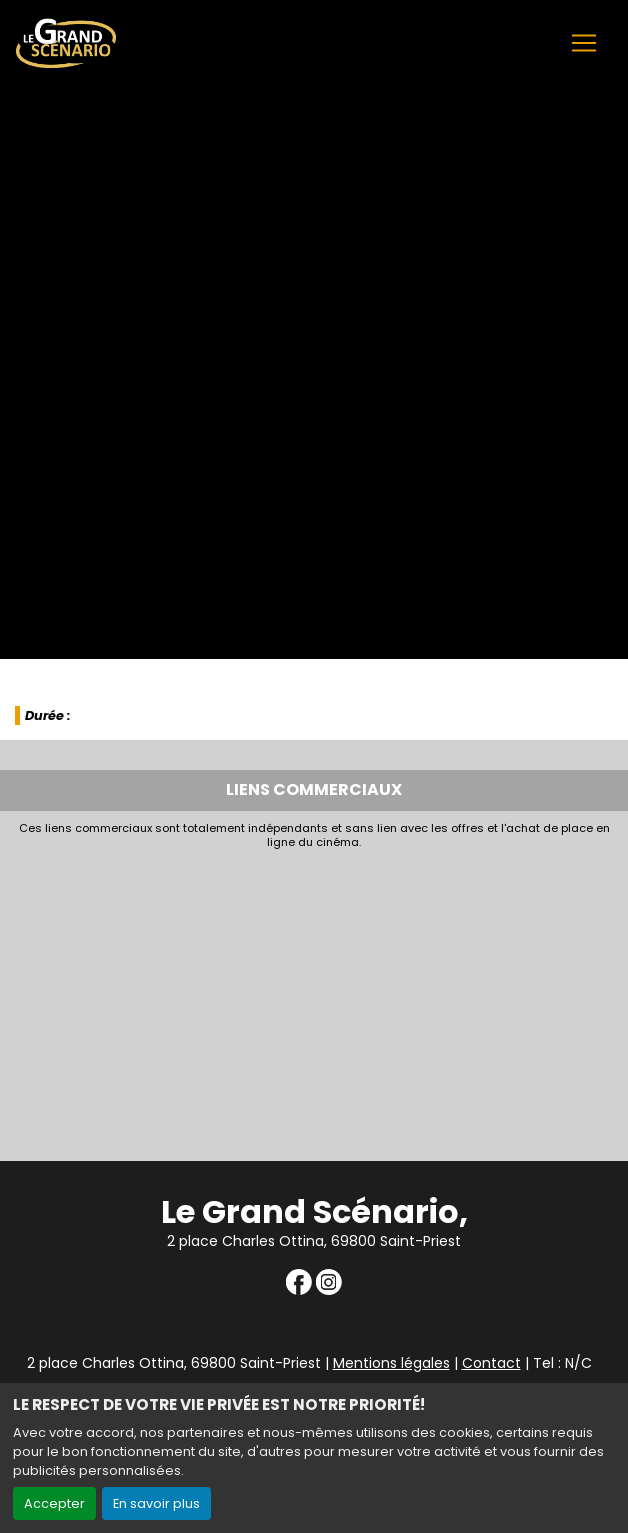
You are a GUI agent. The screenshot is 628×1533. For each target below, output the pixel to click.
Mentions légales (391, 1363)
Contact (491, 1363)
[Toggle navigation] (584, 43)
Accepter (54, 1503)
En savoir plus (156, 1503)
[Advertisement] (314, 1000)
